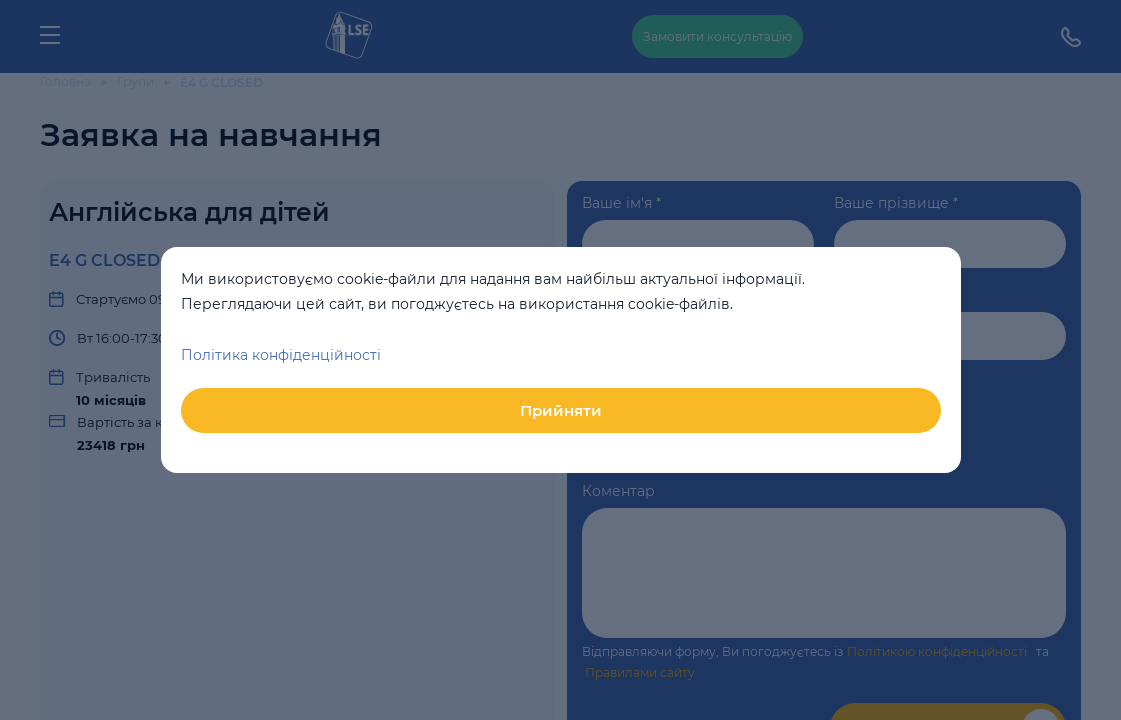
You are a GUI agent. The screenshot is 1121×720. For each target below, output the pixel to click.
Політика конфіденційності (281, 355)
